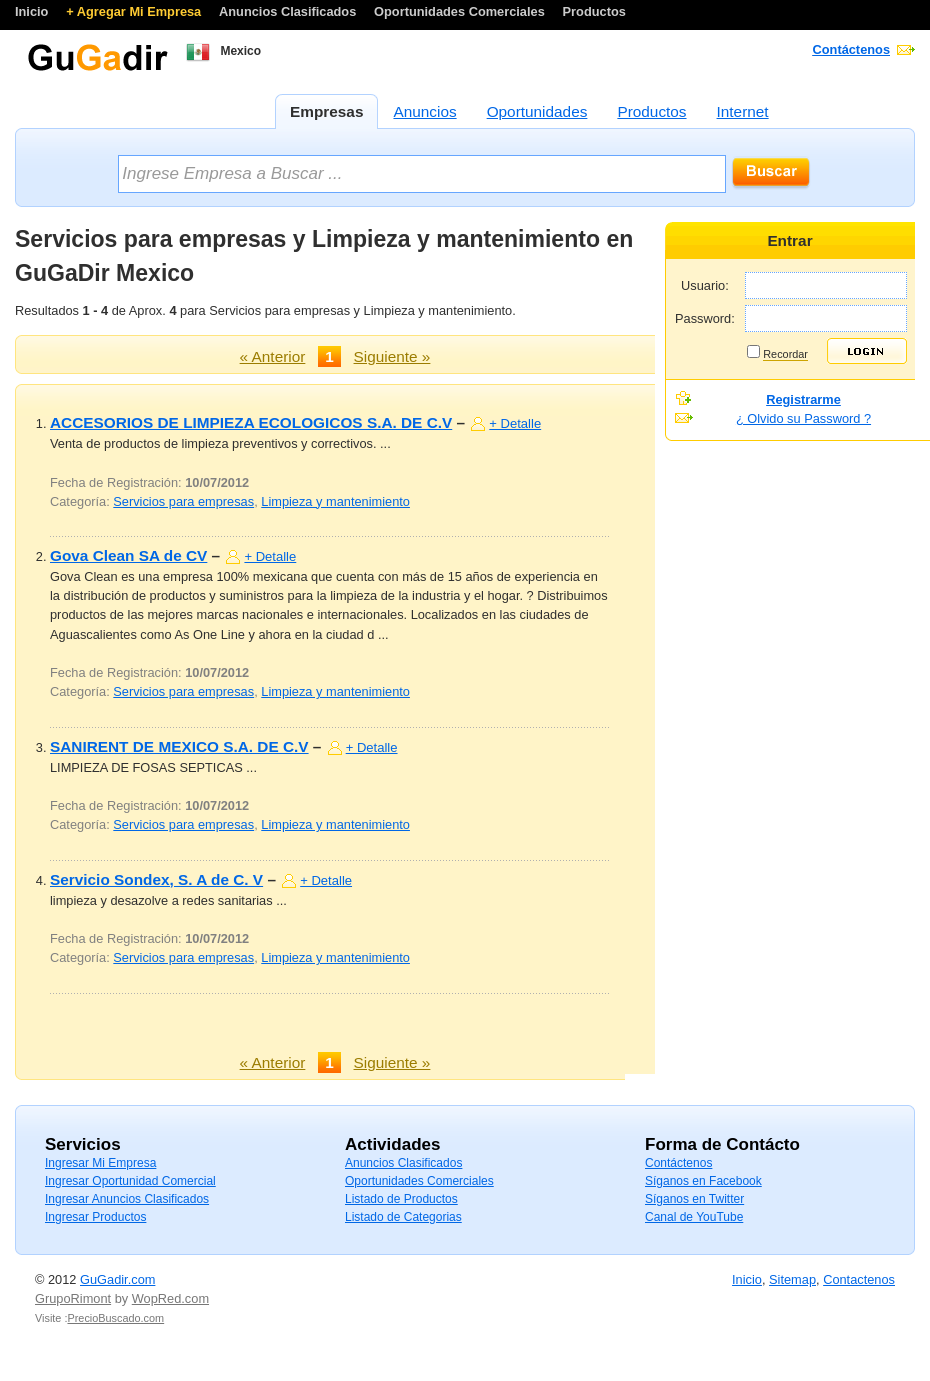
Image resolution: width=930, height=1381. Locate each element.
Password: (705, 318)
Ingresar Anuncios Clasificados (127, 1199)
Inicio (33, 11)
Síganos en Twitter (694, 1199)
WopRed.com (170, 1298)
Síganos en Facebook (703, 1181)
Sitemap (792, 1279)
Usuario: (705, 285)
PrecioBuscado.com (115, 1318)
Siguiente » (392, 356)
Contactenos (859, 1279)
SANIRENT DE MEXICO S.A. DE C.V (179, 746)
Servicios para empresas (183, 501)
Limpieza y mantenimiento (335, 501)
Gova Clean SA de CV (128, 555)
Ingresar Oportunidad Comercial (130, 1181)
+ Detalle (515, 423)
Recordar (785, 354)
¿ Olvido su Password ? (803, 418)
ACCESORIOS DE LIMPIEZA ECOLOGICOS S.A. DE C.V (251, 422)
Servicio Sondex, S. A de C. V (156, 879)
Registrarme (803, 399)
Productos (594, 11)
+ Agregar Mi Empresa (135, 11)
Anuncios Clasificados (289, 11)
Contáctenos (852, 49)
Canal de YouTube (694, 1217)
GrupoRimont (73, 1298)
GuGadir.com (117, 1279)
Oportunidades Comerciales (461, 11)
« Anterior (273, 356)
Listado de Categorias (403, 1217)
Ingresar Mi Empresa (100, 1163)
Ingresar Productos (95, 1217)
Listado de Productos (401, 1199)
